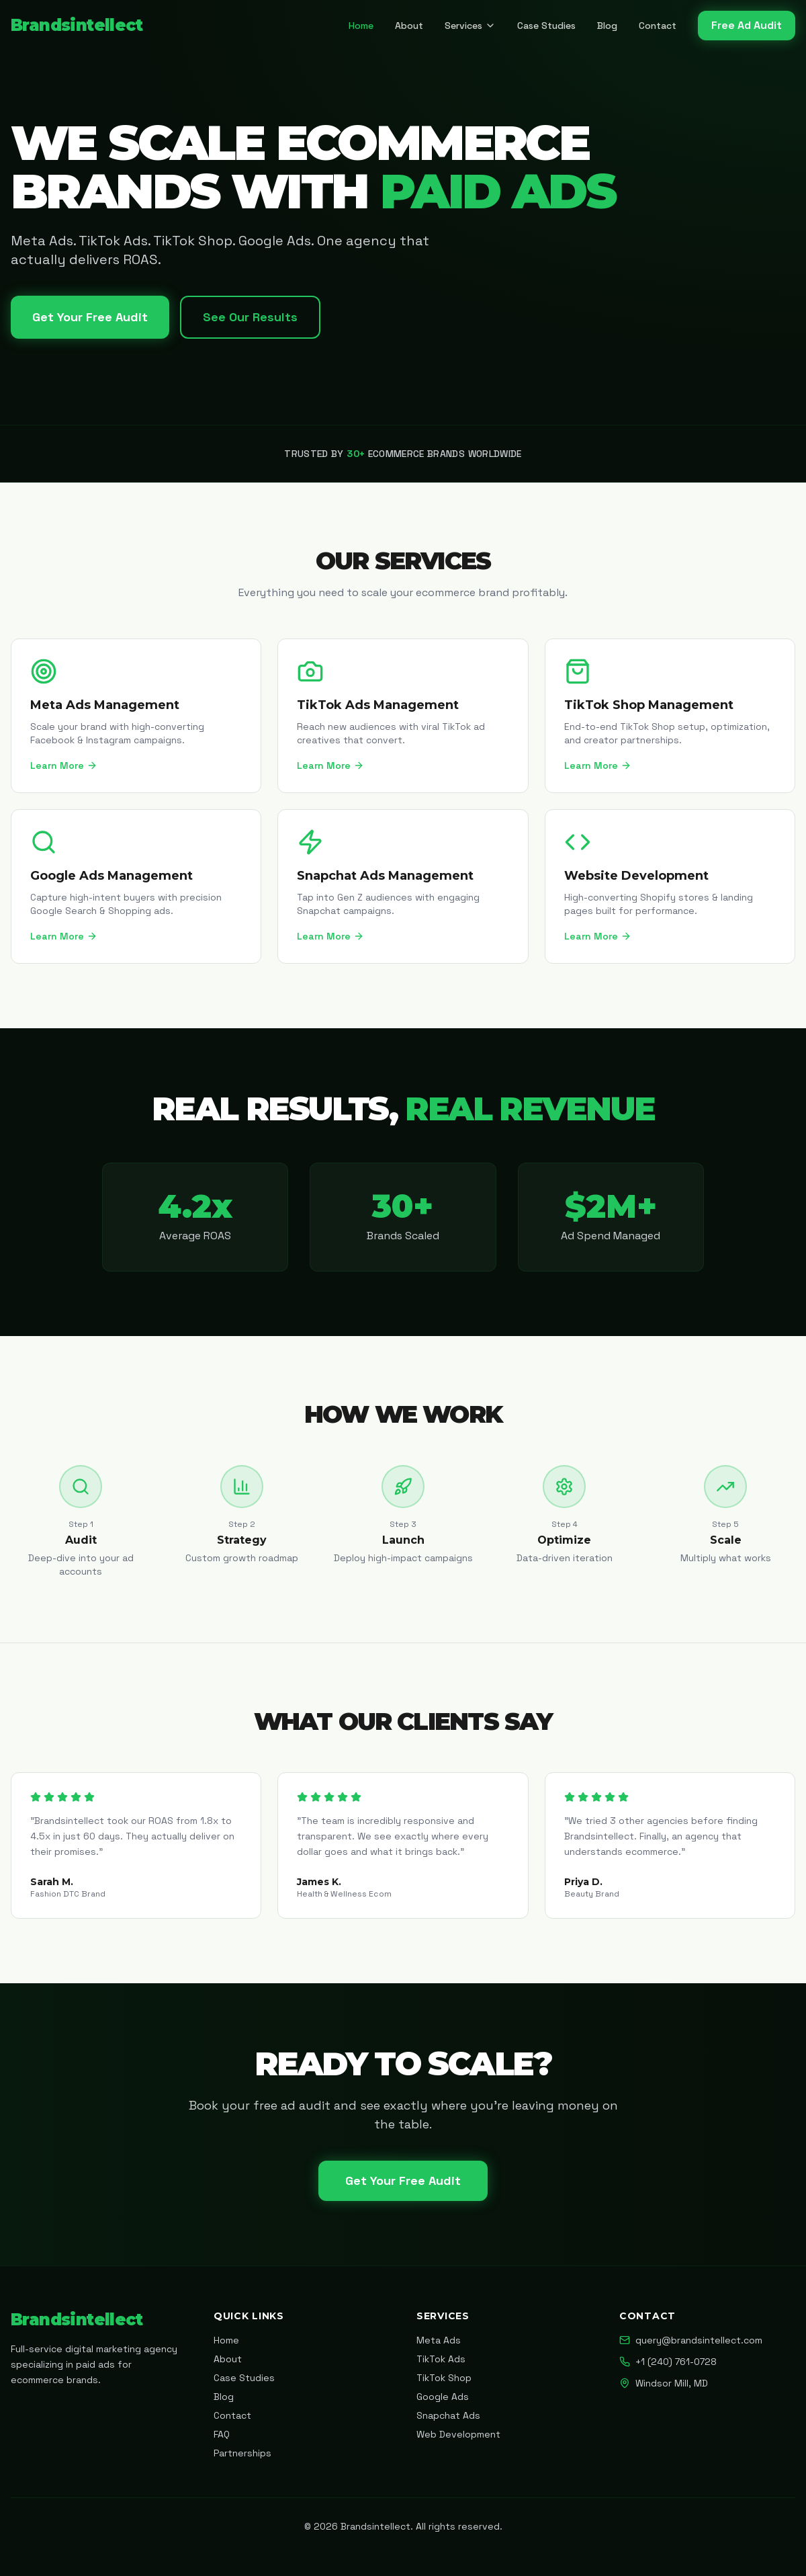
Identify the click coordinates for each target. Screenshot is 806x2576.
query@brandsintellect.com (690, 2340)
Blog (607, 25)
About (409, 25)
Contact (657, 25)
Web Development (458, 2434)
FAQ (222, 2434)
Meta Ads (438, 2340)
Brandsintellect (76, 25)
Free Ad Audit (746, 25)
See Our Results (250, 317)
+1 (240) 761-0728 (668, 2362)
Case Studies (546, 25)
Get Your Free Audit (90, 317)
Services (470, 25)
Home (361, 25)
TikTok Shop (444, 2378)
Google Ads (442, 2397)
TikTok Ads (440, 2359)
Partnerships (242, 2453)
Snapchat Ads (448, 2415)
